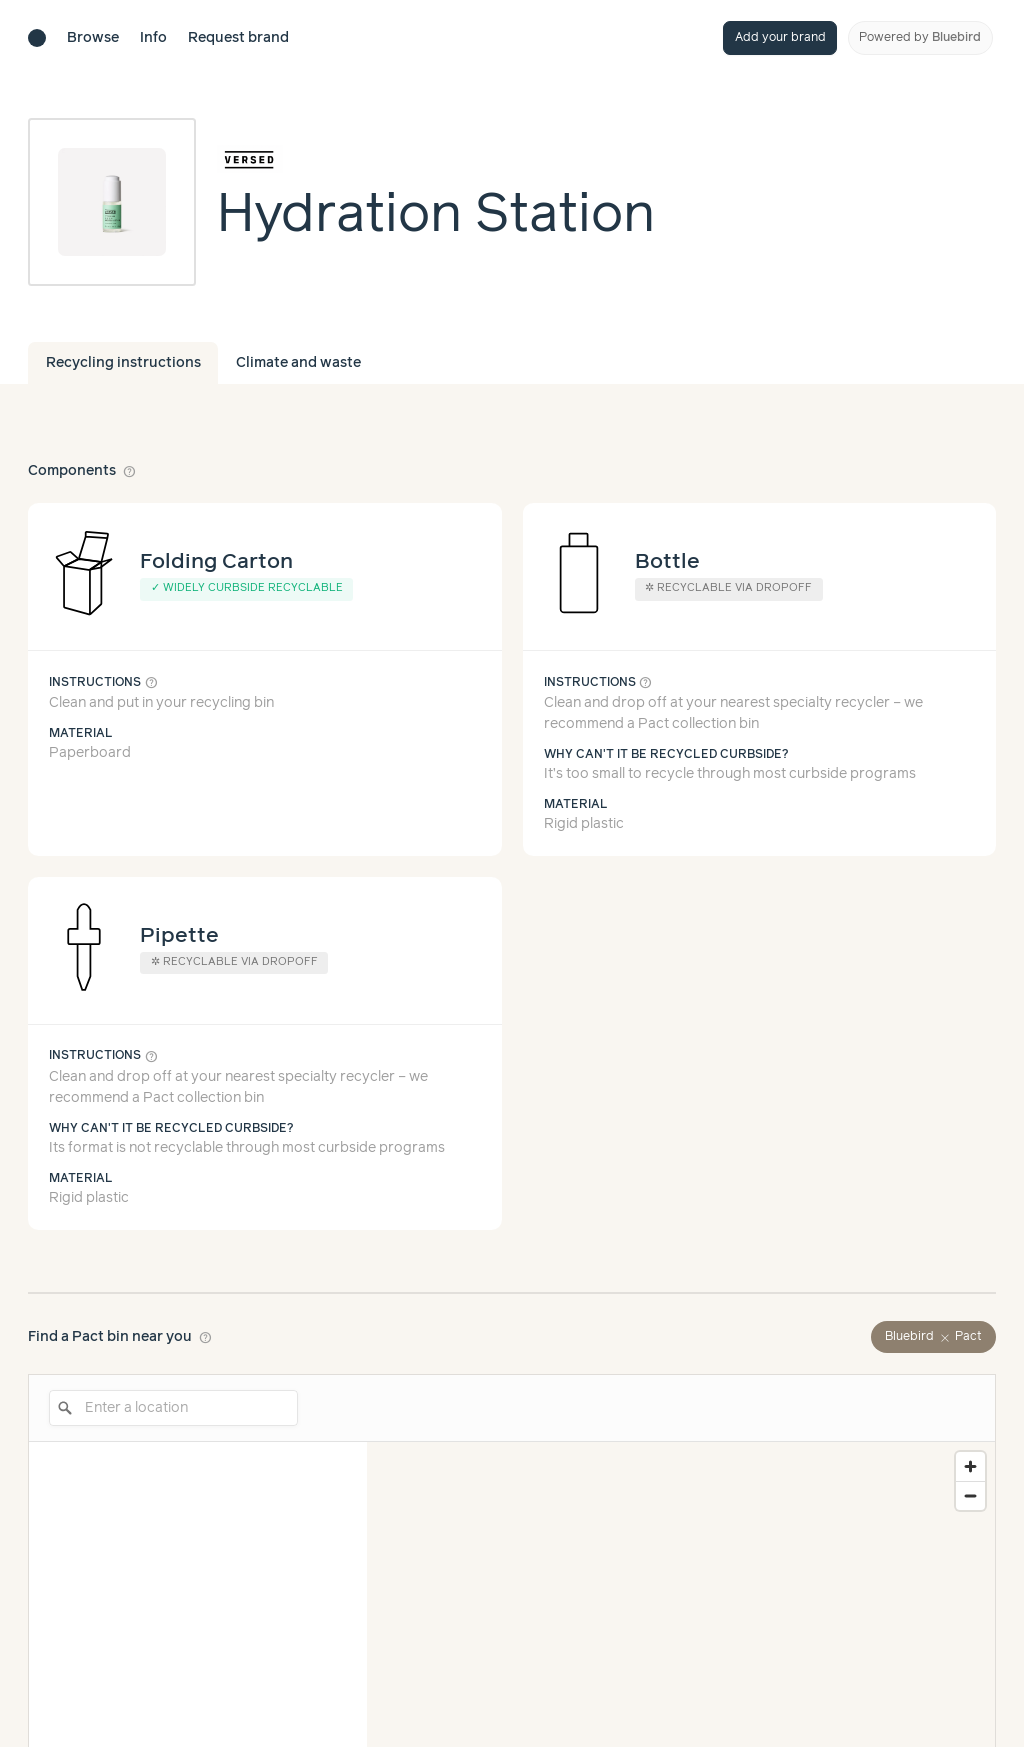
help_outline (130, 471)
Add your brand (780, 37)
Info (153, 38)
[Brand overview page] (436, 159)
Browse (93, 38)
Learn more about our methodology (710, 1684)
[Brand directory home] (37, 38)
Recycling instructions (123, 363)
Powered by (920, 37)
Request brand (238, 38)
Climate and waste (298, 363)
